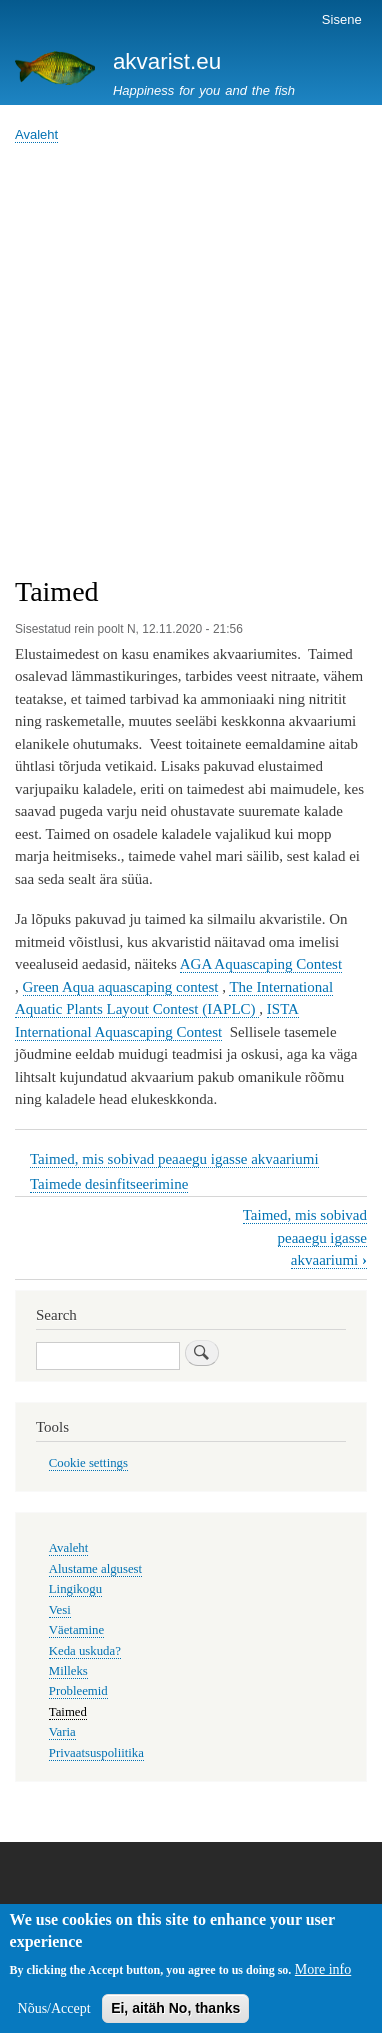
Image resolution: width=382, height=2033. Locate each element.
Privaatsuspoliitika (96, 1753)
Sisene (342, 19)
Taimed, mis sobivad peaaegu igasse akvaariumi (174, 1159)
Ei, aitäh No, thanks (175, 2015)
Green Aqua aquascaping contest (121, 987)
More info (323, 1976)
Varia (62, 1732)
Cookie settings (88, 1463)
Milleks (68, 1671)
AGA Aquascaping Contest (261, 964)
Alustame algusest (95, 1569)
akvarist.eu (167, 61)
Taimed (68, 1712)
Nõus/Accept (54, 2015)
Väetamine (76, 1630)
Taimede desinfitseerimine (109, 1184)
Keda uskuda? (85, 1651)
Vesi (60, 1610)
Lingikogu (75, 1589)
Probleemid (78, 1691)
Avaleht (36, 134)
